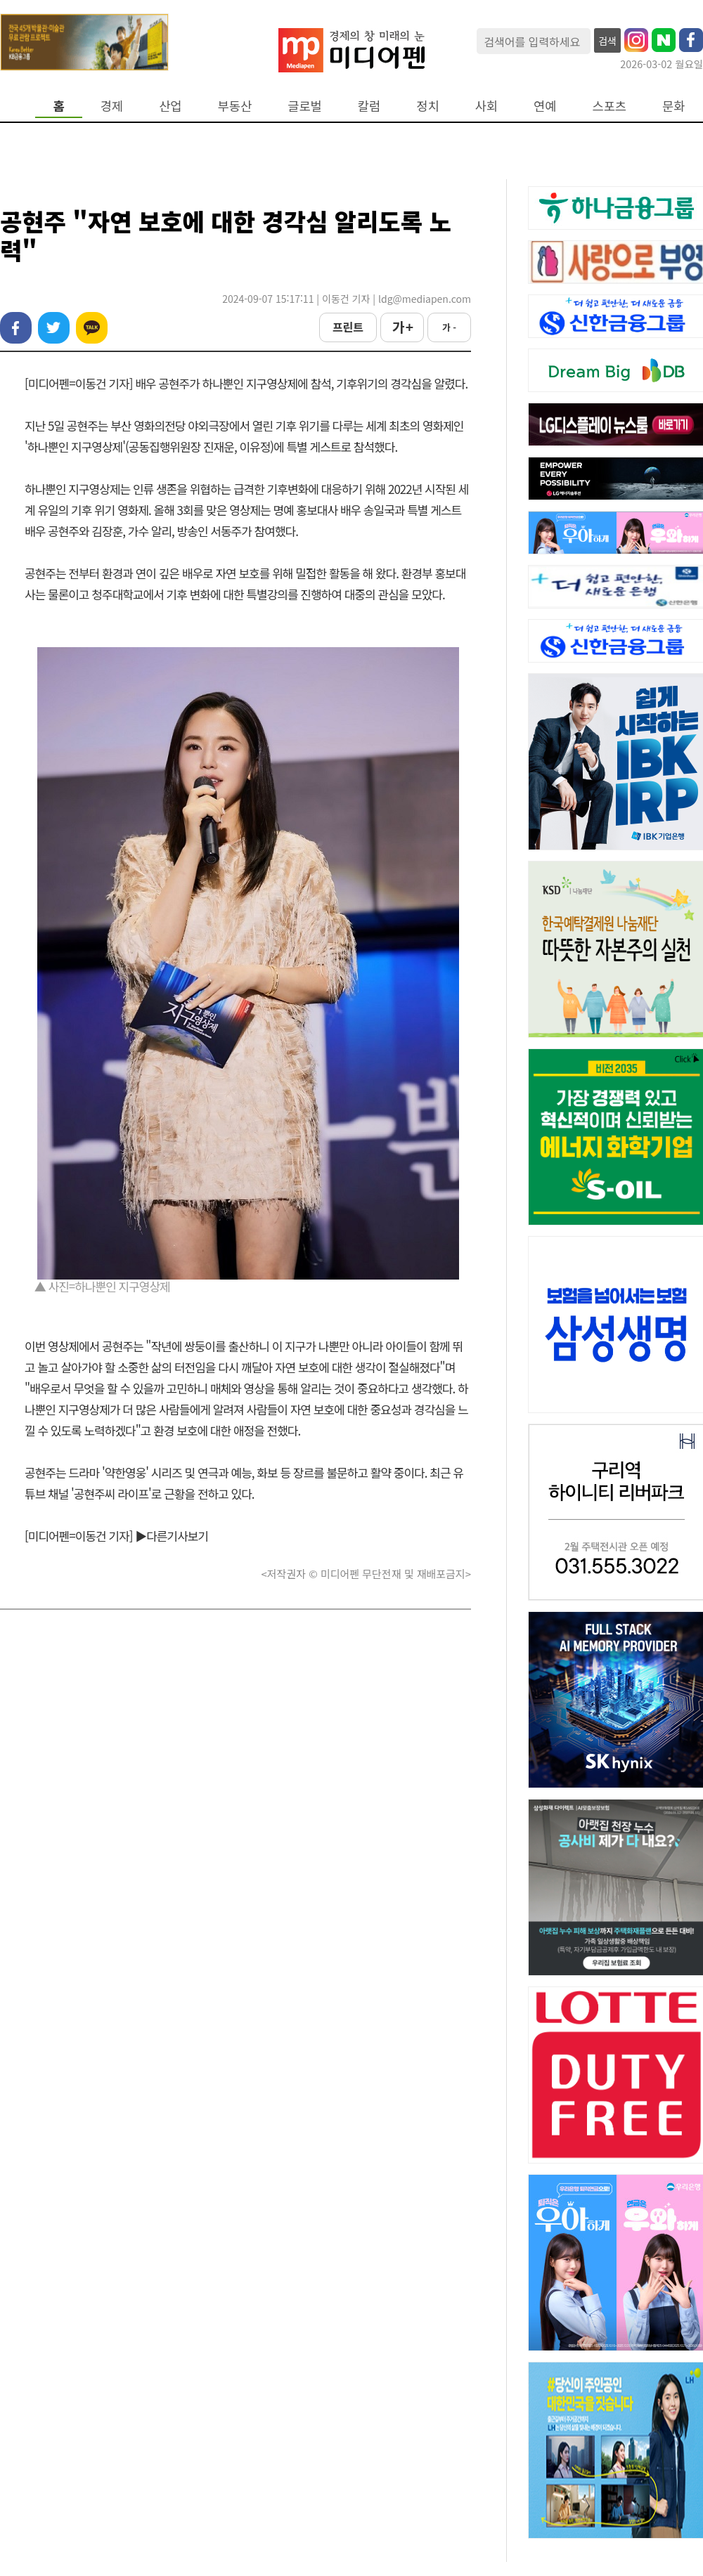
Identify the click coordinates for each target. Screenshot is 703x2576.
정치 (427, 106)
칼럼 (369, 106)
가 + (402, 327)
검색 (607, 41)
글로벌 (305, 106)
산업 (170, 106)
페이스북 (16, 328)
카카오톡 (92, 328)
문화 (673, 106)
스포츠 (610, 106)
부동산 (235, 106)
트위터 (54, 328)
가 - (449, 327)
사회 (486, 106)
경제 (112, 106)
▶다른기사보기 (171, 1535)
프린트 (348, 326)
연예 (545, 106)
